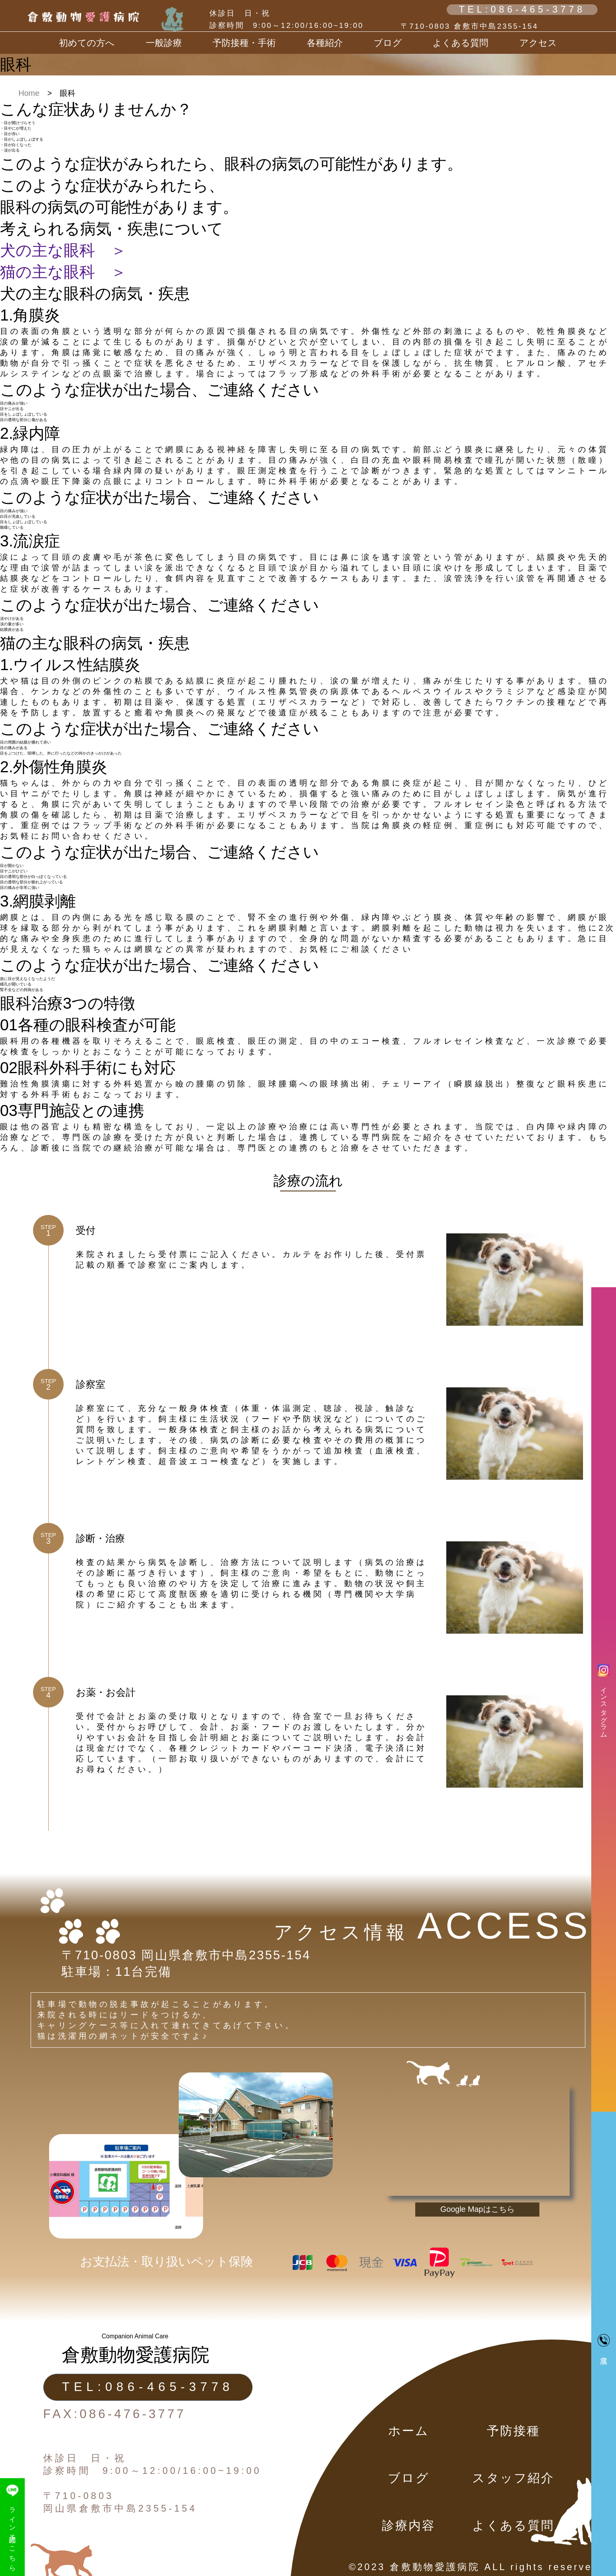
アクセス (538, 43)
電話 (604, 2340)
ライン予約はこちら (12, 2526)
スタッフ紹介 (513, 2478)
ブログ (408, 2478)
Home (28, 93)
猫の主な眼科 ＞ (63, 271)
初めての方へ (87, 43)
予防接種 (514, 2431)
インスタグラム (604, 1699)
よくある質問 (460, 43)
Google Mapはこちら (477, 2209)
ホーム (408, 2431)
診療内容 (409, 2525)
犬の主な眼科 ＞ (63, 250)
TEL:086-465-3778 (522, 9)
